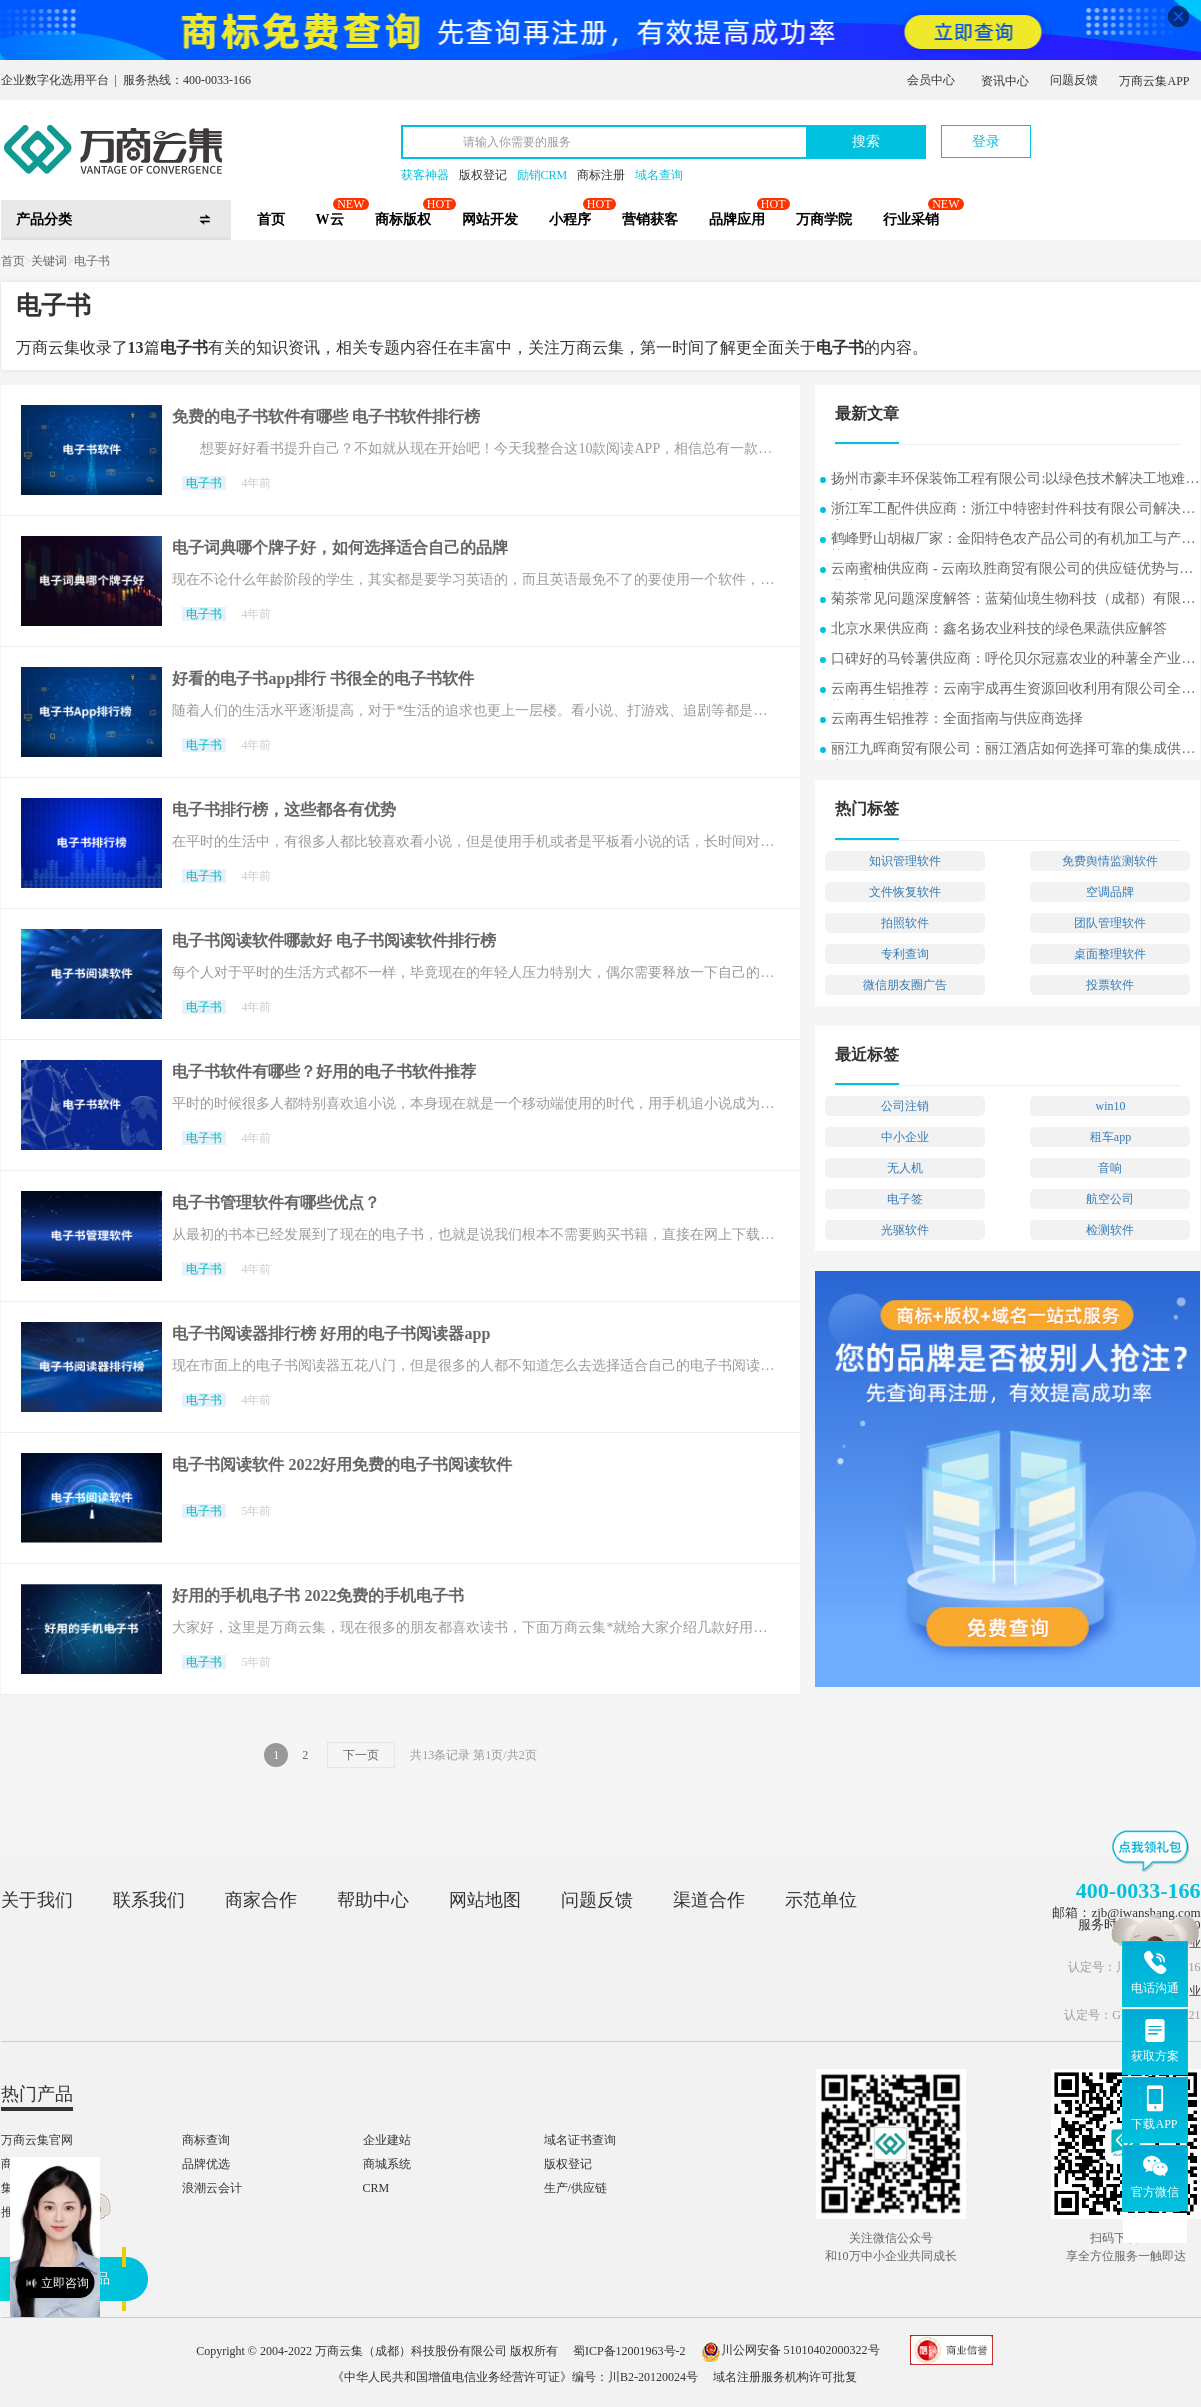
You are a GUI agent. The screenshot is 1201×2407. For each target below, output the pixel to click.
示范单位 (821, 1900)
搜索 (866, 141)
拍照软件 (905, 923)
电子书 (92, 261)
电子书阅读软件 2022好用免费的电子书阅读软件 (342, 1464)
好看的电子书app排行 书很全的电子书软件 (323, 678)
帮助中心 (373, 1900)
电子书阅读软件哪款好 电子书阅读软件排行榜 (334, 940)
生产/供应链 (575, 2188)
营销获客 (650, 219)
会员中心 (931, 80)
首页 (271, 219)
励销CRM (542, 175)
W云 (330, 219)
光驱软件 (905, 1230)
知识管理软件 (905, 861)
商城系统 (387, 2164)
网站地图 (485, 1900)
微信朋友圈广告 (905, 985)
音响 (1110, 1168)
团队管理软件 (1110, 923)
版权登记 (483, 175)
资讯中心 (1005, 81)
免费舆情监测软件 (1110, 861)
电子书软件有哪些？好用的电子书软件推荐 (324, 1071)
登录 (986, 141)
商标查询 (206, 2140)
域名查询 (659, 175)
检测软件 (1110, 1230)
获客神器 (425, 175)
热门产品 (37, 2094)
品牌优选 (206, 2164)
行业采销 (911, 219)
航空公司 (1110, 1199)
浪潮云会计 (212, 2188)
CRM (376, 2188)
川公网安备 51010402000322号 (790, 2350)
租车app (1110, 1137)
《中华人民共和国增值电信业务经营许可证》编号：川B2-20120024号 (515, 2377)
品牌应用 (737, 219)
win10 (1110, 1106)
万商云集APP (1154, 81)
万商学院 (824, 219)
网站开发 (490, 219)
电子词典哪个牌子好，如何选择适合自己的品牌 (340, 547)
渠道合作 (709, 1900)
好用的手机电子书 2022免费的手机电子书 (318, 1595)
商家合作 (261, 1900)
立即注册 (1108, 131)
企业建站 (387, 2140)
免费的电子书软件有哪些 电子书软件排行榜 (326, 416)
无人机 (905, 1168)
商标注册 (601, 175)
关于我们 (37, 1900)
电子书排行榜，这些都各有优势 (284, 809)
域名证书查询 (580, 2140)
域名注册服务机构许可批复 (785, 2377)
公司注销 (905, 1106)
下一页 (361, 1755)
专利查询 (905, 954)
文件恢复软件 (905, 892)
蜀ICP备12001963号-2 (629, 2350)
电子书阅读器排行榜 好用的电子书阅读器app (331, 1333)
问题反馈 (1074, 80)
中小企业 (905, 1137)
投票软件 (1110, 985)
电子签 (905, 1199)
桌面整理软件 (1110, 954)
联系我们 (149, 1900)
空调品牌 (1110, 892)
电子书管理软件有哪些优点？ (276, 1202)
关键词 (49, 261)
